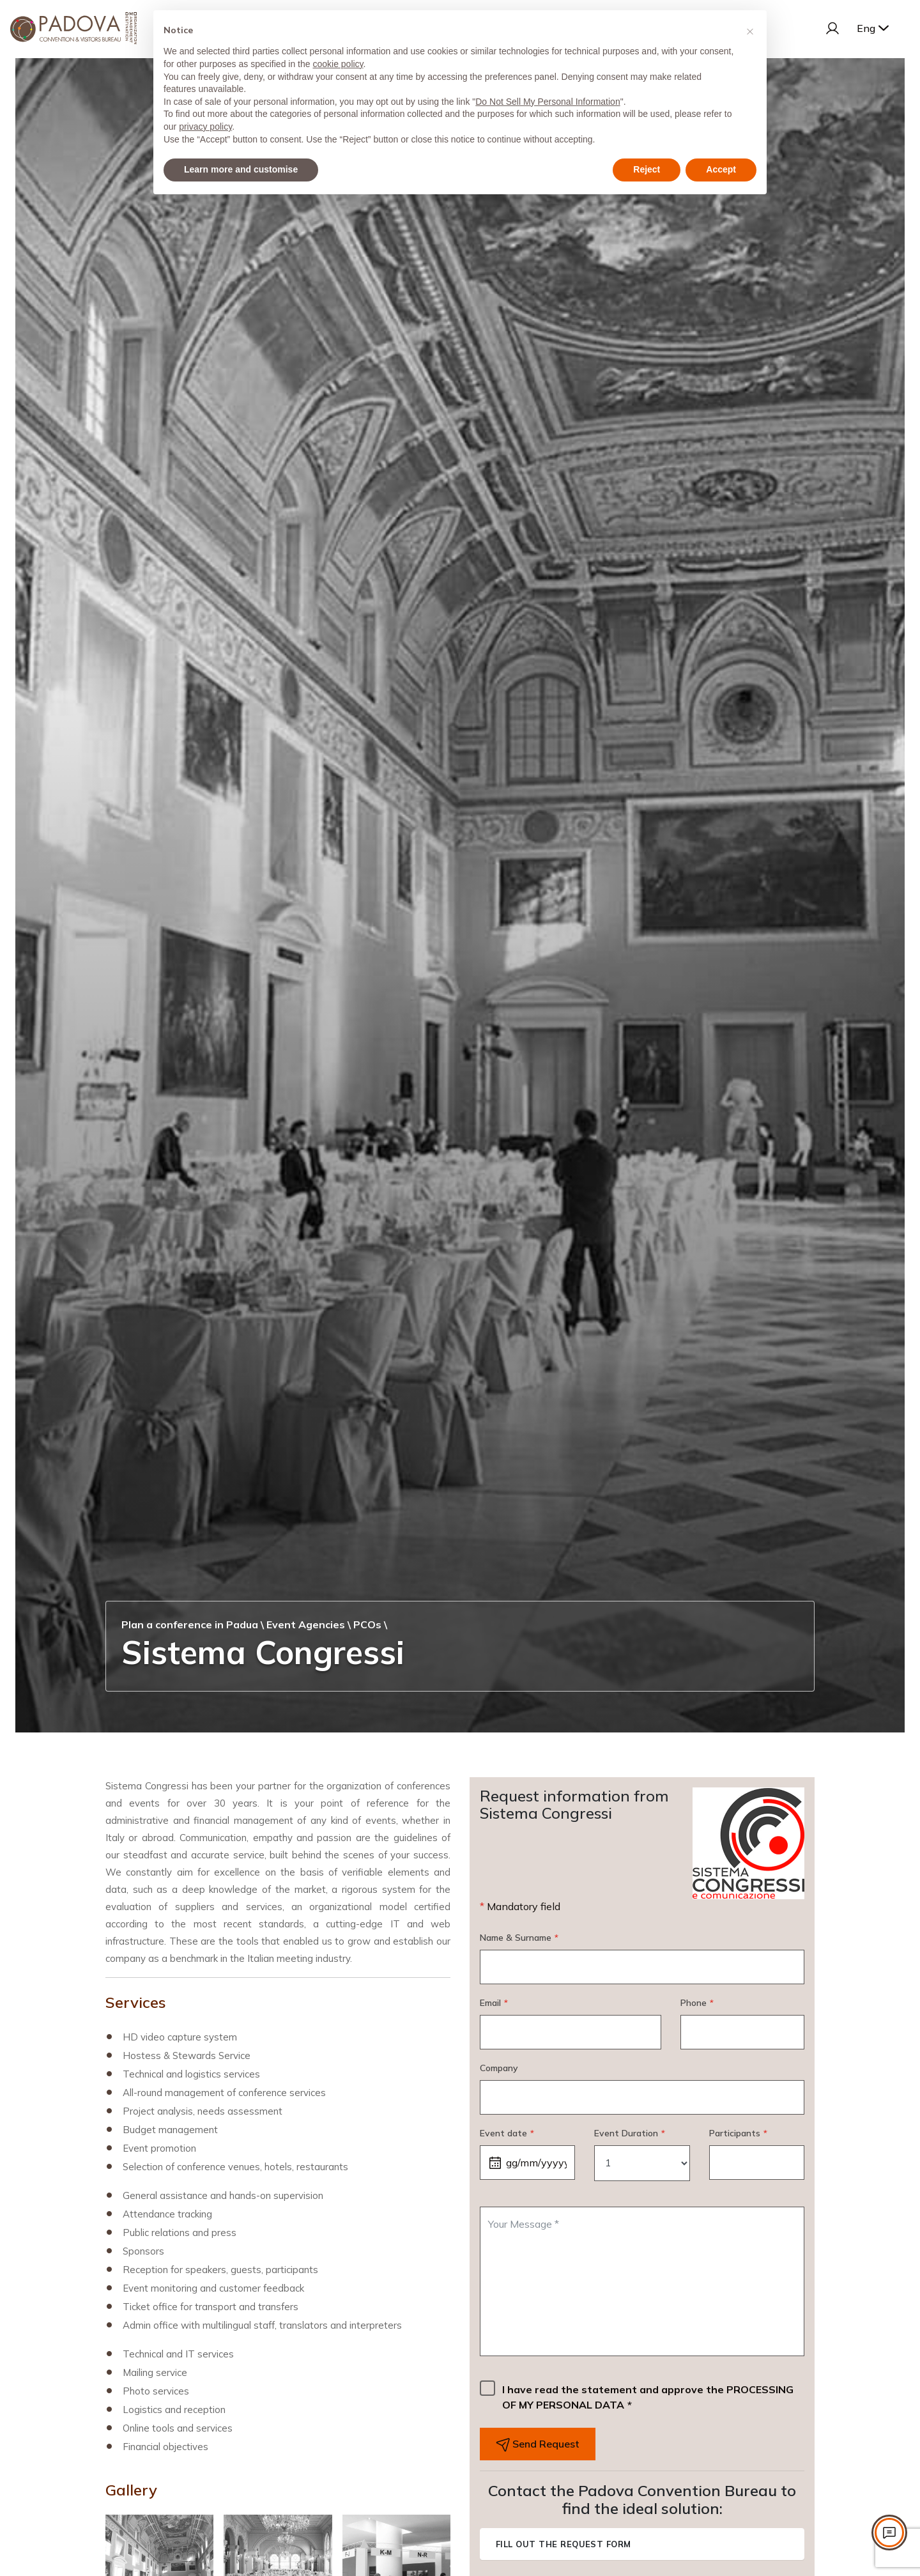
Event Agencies (305, 1624)
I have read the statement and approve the (647, 2397)
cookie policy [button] (337, 64)
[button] (750, 30)
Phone (696, 2003)
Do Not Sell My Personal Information (547, 101)
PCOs (367, 1624)
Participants (738, 2133)
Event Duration (629, 2133)
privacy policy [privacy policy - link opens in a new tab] (205, 126)
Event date (506, 2133)
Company (499, 2068)
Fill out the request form (563, 2544)
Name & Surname (519, 1937)
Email (493, 2003)
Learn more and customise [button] (241, 169)
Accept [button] (721, 169)
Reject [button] (646, 169)
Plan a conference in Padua (189, 1624)
